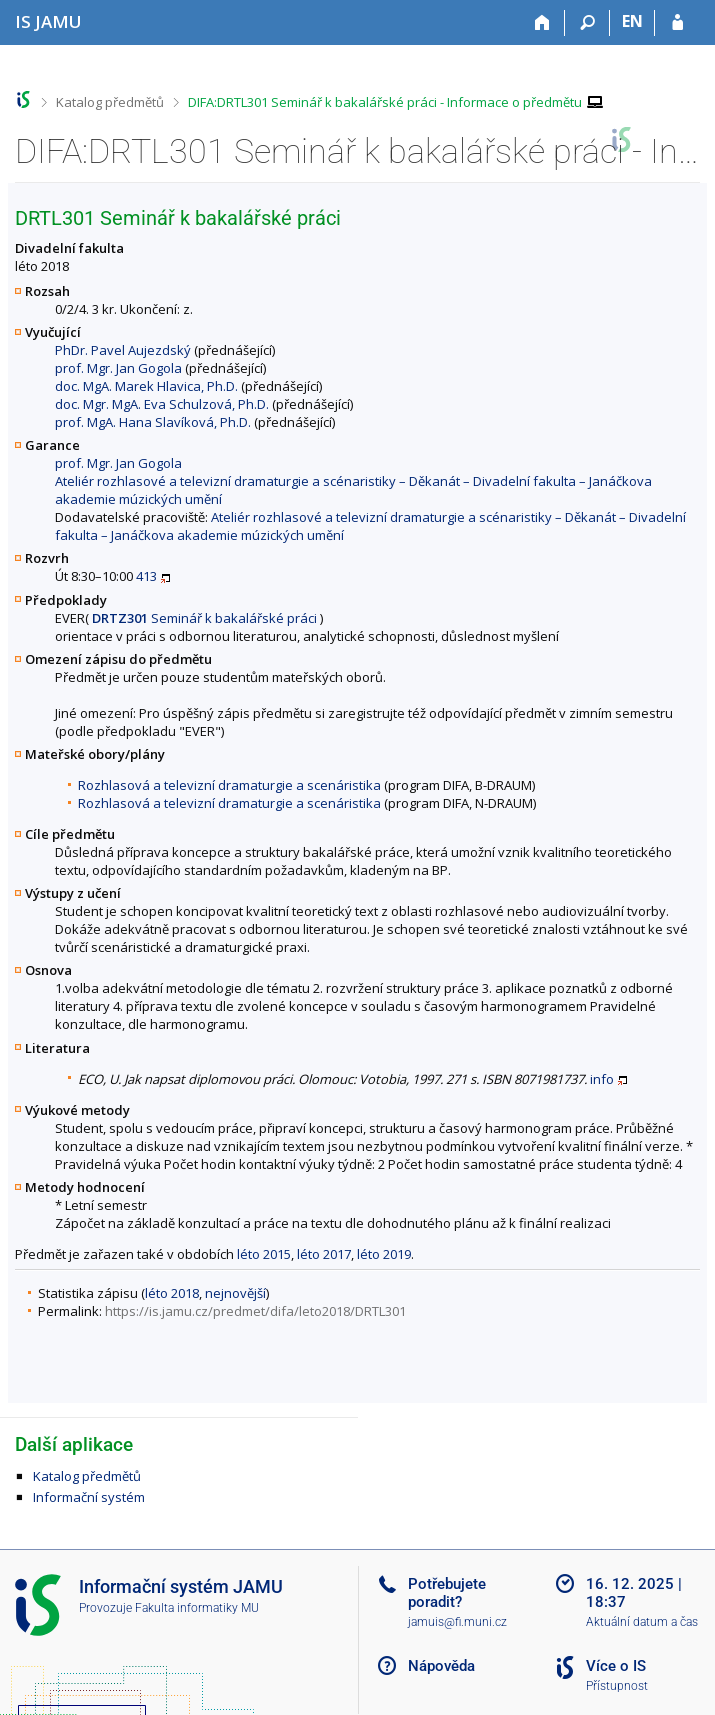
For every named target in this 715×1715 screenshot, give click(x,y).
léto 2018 (172, 1293)
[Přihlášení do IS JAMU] (677, 23)
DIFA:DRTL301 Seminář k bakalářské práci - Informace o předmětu (385, 102)
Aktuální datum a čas (642, 1622)
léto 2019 (384, 1254)
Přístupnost (617, 1686)
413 (146, 576)
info (602, 1079)
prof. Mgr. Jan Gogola (118, 368)
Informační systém (89, 1497)
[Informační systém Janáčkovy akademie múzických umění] (48, 21)
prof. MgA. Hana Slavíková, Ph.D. (153, 422)
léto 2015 (264, 1254)
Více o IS (616, 1666)
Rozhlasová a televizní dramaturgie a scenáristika (229, 785)
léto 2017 (324, 1254)
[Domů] (542, 23)
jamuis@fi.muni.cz (457, 1622)
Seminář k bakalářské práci (204, 618)
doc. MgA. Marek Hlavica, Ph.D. (146, 386)
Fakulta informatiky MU (197, 1608)
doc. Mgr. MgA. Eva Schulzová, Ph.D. (162, 404)
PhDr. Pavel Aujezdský (123, 350)
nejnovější (235, 1293)
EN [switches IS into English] (632, 21)
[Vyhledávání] (587, 23)
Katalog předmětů (110, 102)
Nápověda (441, 1666)
